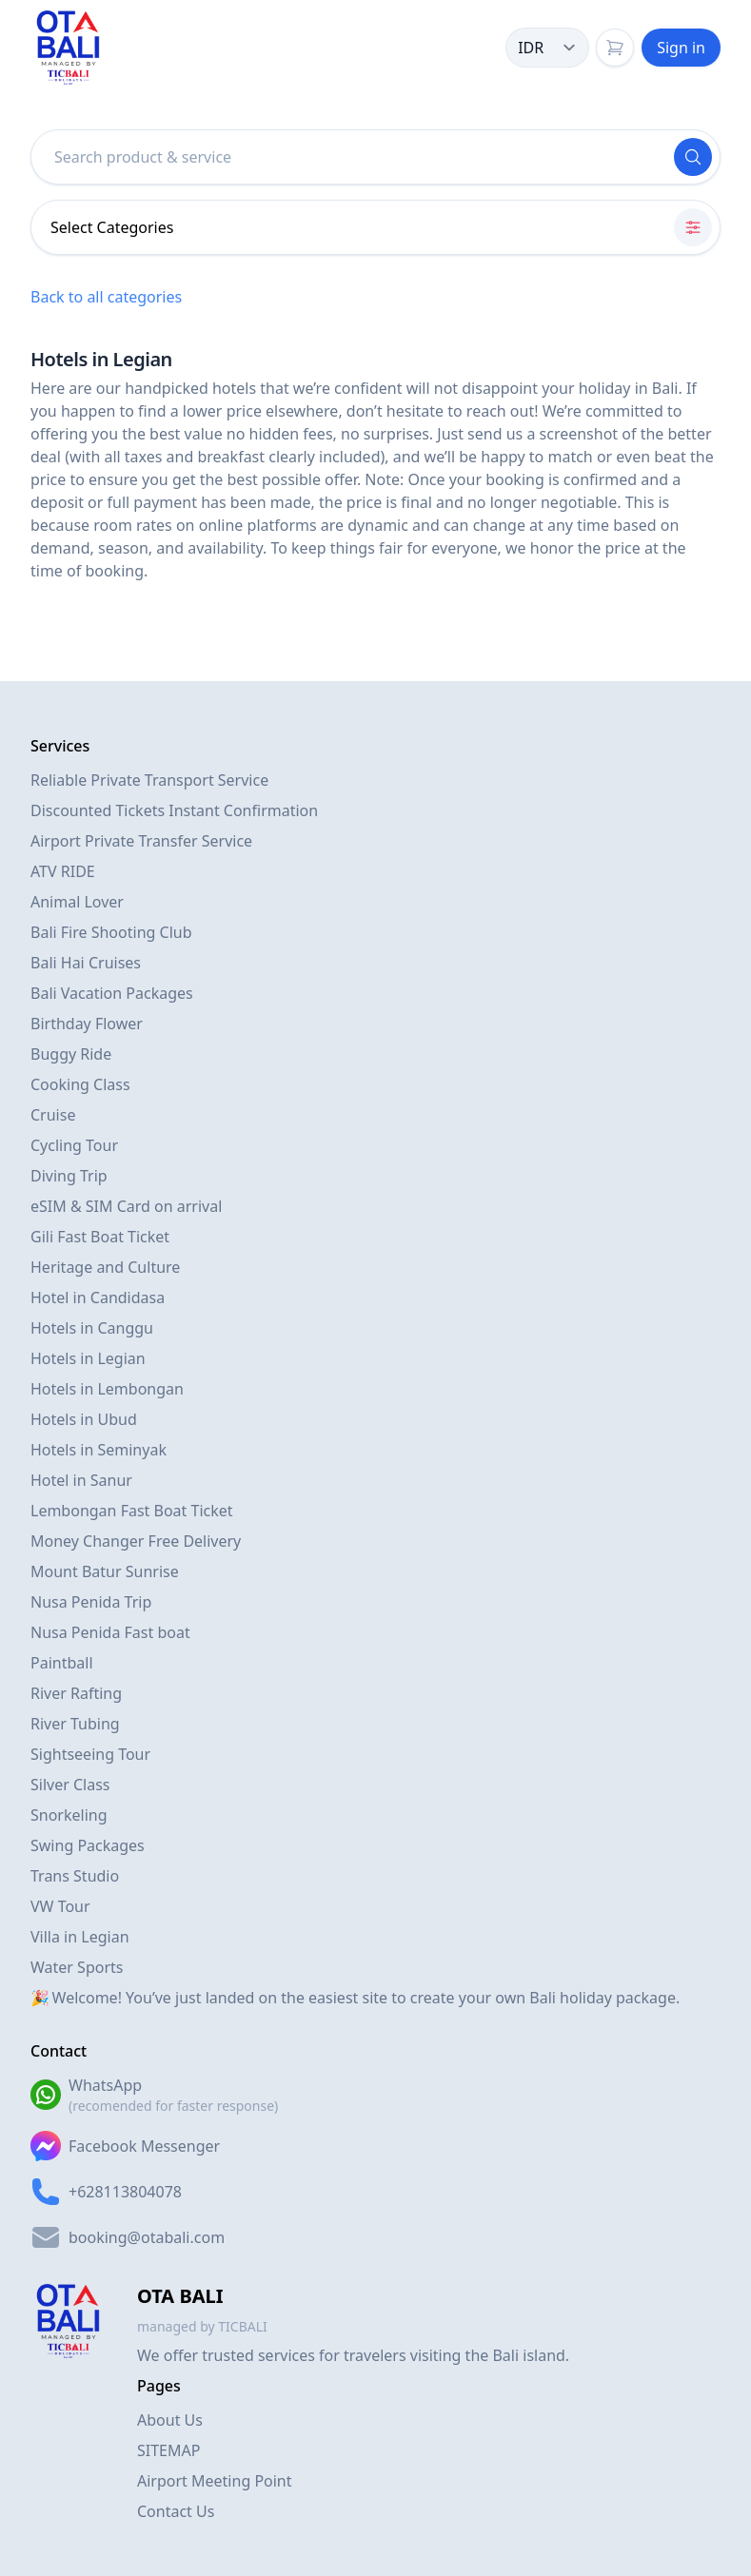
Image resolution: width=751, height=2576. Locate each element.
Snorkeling (69, 1815)
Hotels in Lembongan (107, 1388)
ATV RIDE (62, 871)
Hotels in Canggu (91, 1327)
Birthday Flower (86, 1023)
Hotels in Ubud (83, 1419)
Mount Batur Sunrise (104, 1571)
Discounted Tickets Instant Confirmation (174, 810)
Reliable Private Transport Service (149, 780)
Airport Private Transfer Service (141, 840)
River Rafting (76, 1693)
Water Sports (76, 1967)
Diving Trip (69, 1175)
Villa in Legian (79, 1936)
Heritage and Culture (105, 1267)
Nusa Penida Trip (90, 1601)
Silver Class (70, 1784)
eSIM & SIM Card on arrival (126, 1206)
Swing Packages (87, 1845)
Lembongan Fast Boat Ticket (131, 1510)
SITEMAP (168, 2450)
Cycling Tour (74, 1145)
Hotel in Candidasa (97, 1297)
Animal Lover (77, 901)
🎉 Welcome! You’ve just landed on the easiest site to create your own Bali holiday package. (355, 1997)
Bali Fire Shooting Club (111, 932)
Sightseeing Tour (90, 1754)
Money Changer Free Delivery (135, 1541)
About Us (170, 2420)
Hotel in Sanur (81, 1480)
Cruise (52, 1114)
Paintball (61, 1662)
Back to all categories (106, 296)
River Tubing (75, 1723)
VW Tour (60, 1906)
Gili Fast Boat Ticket (99, 1236)
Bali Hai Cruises (85, 962)
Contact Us (175, 2511)
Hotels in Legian (88, 1358)
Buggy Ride (70, 1054)
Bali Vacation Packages (111, 993)
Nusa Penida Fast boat (110, 1632)
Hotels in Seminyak (98, 1449)
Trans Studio (74, 1875)
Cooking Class (80, 1084)
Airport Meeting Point (214, 2480)
